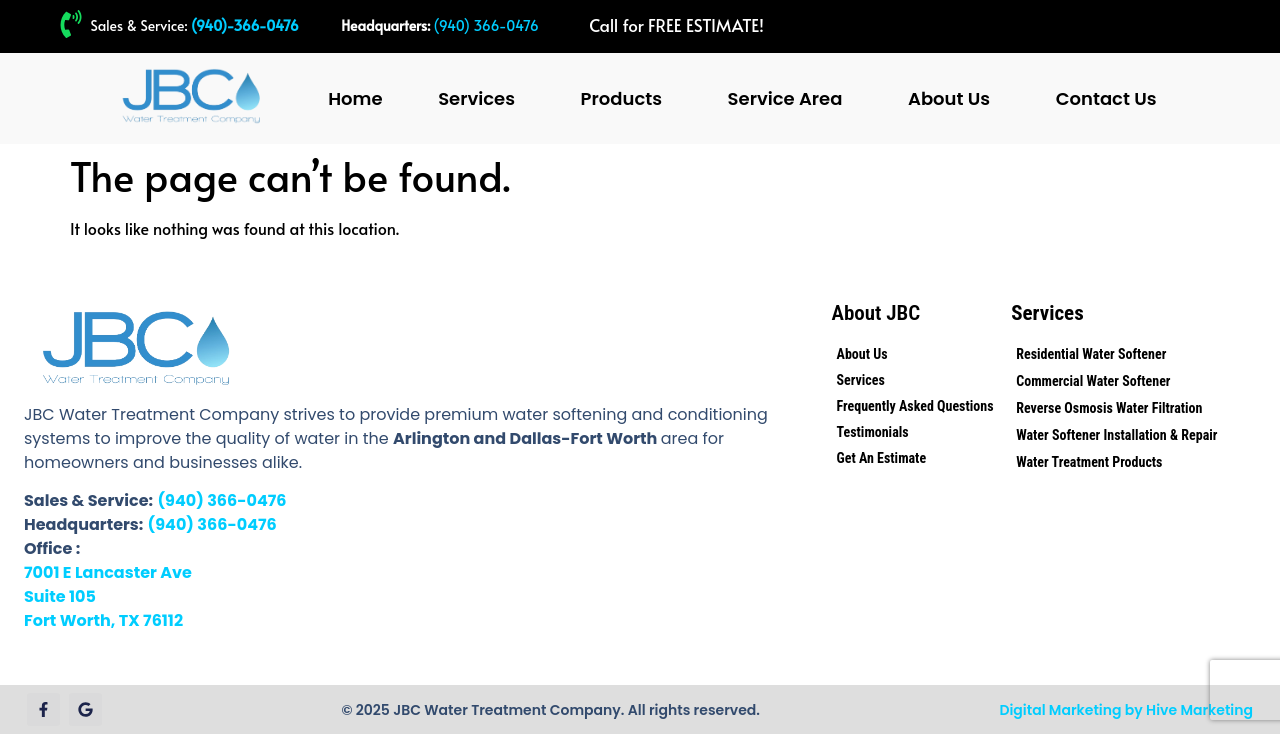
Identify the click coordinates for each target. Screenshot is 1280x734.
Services (476, 98)
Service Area (785, 98)
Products (621, 98)
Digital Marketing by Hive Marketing (1126, 710)
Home (355, 98)
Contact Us (1106, 98)
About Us (949, 98)
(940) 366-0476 (486, 25)
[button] (481, 99)
